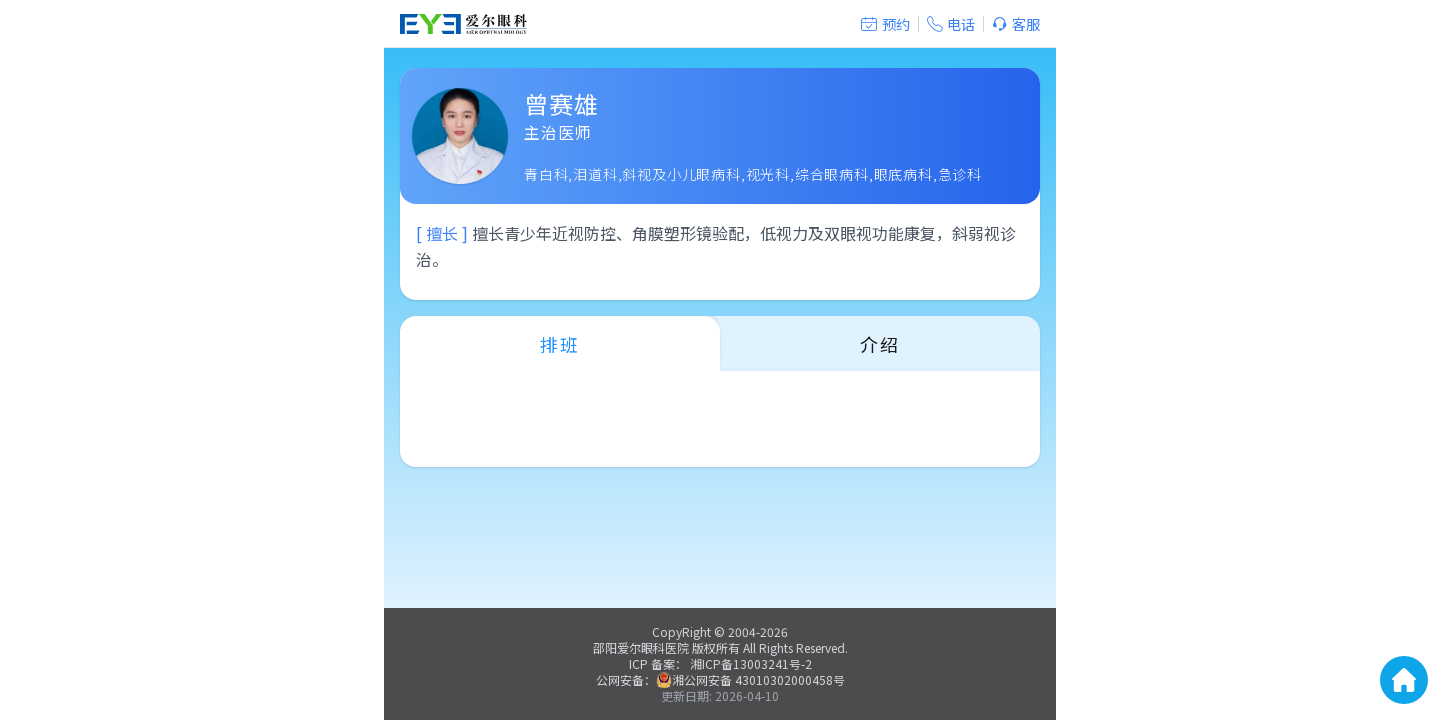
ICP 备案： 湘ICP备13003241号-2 (720, 663)
